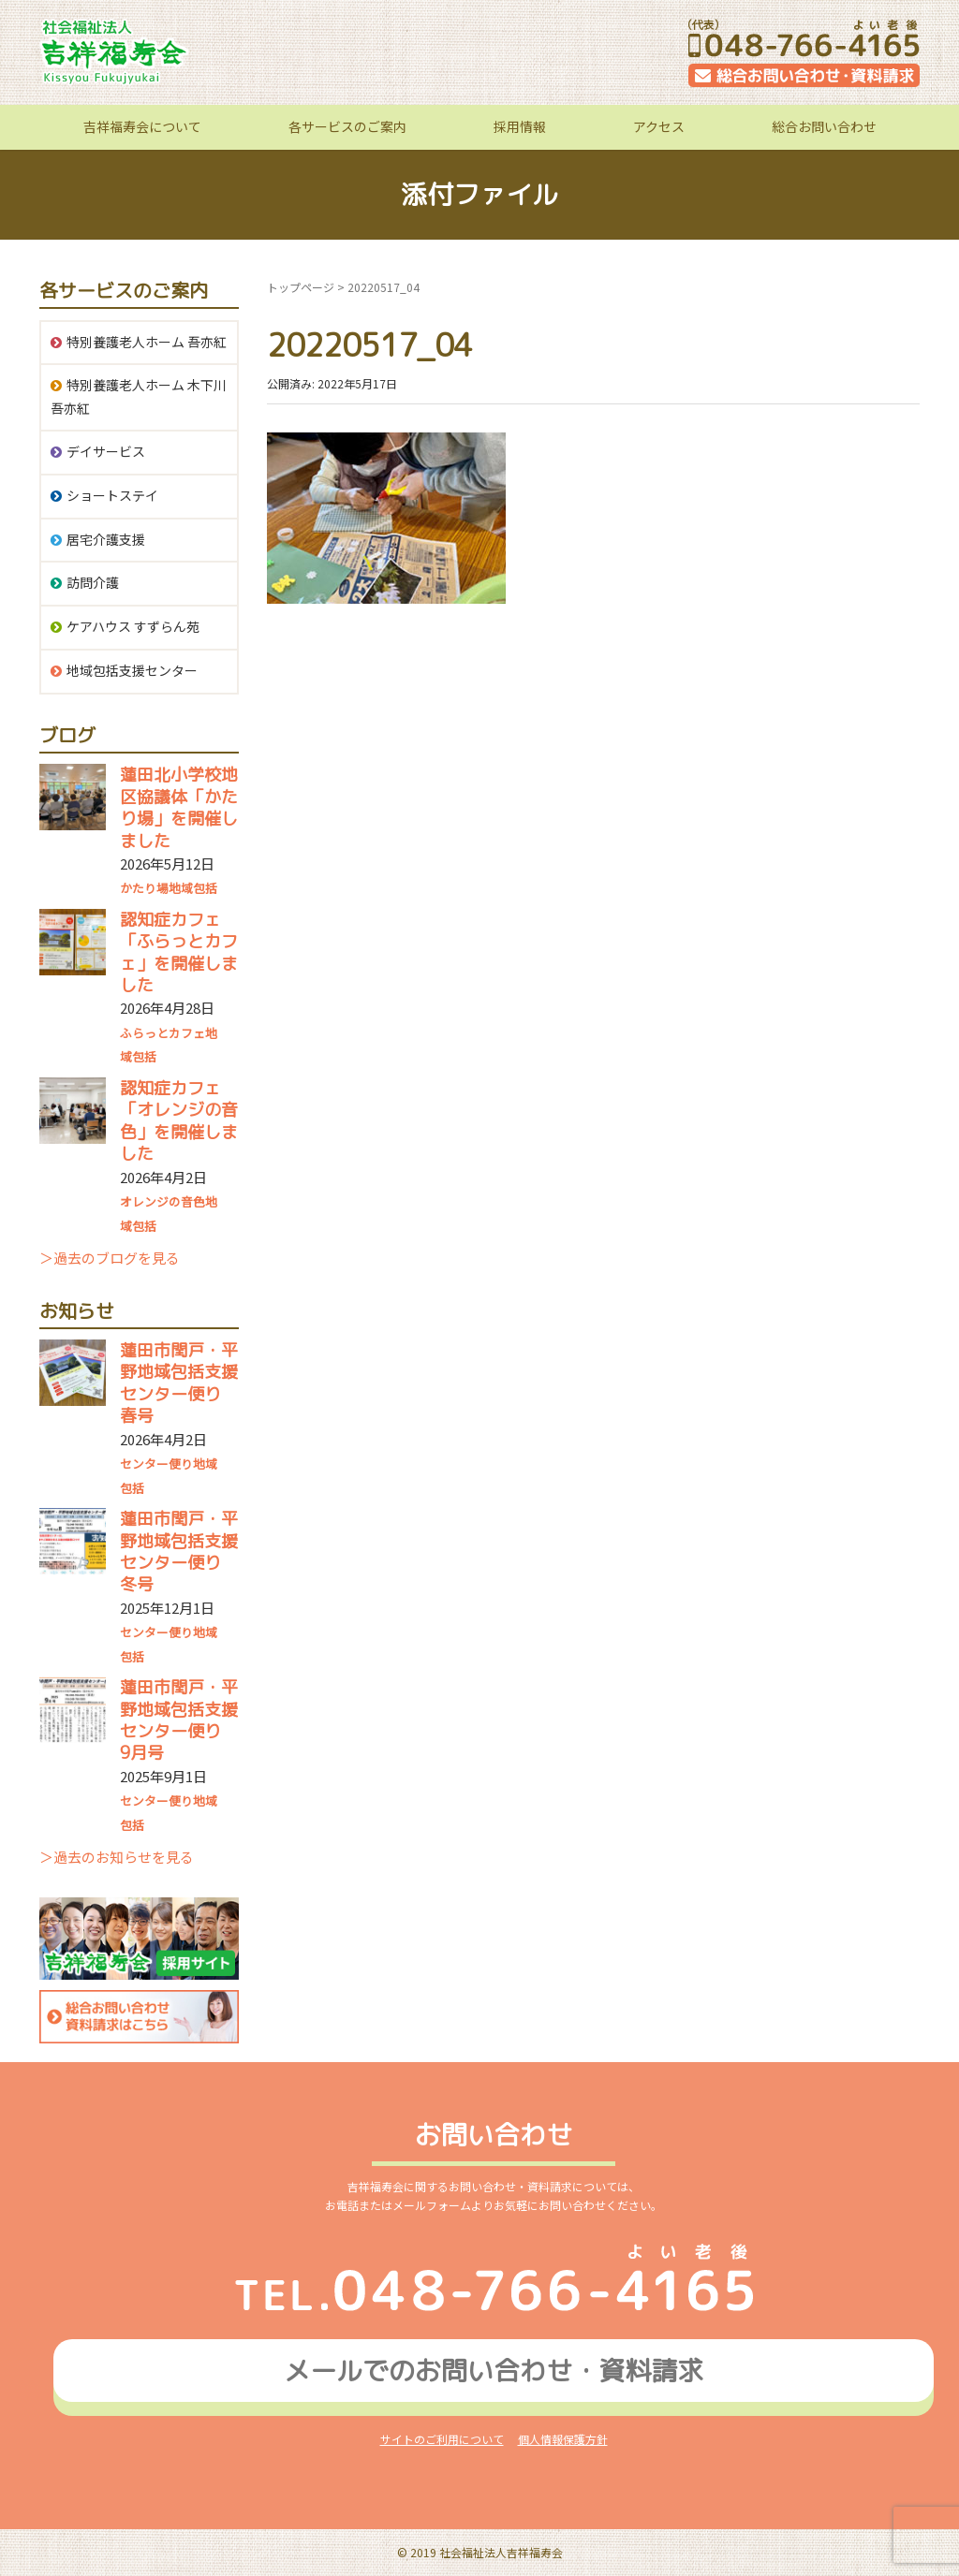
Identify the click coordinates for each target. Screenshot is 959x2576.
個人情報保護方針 (563, 2439)
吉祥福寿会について (142, 126)
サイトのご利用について (442, 2439)
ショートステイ (112, 495)
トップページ (300, 287)
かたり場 (144, 888)
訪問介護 (92, 582)
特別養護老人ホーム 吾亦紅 (146, 341)
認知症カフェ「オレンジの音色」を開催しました (179, 1120)
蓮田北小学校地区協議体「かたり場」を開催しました (179, 807)
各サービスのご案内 (347, 126)
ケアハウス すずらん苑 (132, 626)
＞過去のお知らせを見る (116, 1856)
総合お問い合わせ (824, 126)
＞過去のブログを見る (109, 1257)
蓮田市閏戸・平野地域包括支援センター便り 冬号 (179, 1551)
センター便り (156, 1463)
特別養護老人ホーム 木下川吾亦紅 (139, 396)
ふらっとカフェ (162, 1033)
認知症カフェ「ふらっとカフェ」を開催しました (179, 952)
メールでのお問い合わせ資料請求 (493, 2370)
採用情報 (520, 126)
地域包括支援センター (132, 670)
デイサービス (105, 451)
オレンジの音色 (162, 1201)
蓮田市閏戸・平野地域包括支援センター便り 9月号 (179, 1720)
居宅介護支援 (105, 539)
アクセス (659, 126)
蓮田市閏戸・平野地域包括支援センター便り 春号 (179, 1383)
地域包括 (193, 888)
